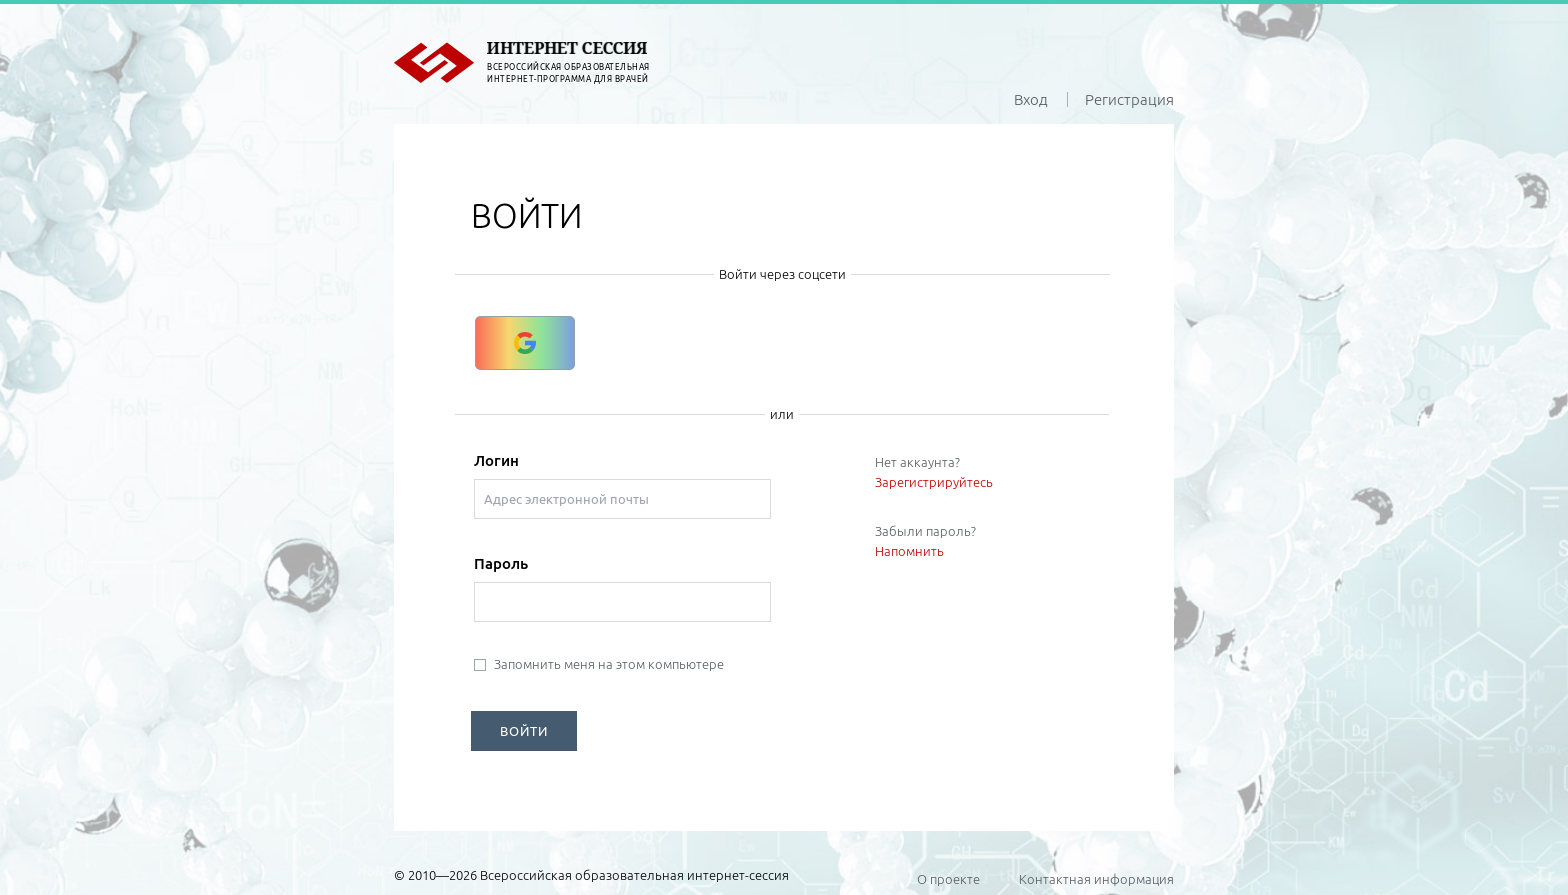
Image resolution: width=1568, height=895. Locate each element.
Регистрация (1129, 99)
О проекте (948, 879)
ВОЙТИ (524, 731)
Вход (1031, 99)
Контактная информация (1096, 879)
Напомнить (909, 551)
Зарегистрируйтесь (934, 482)
